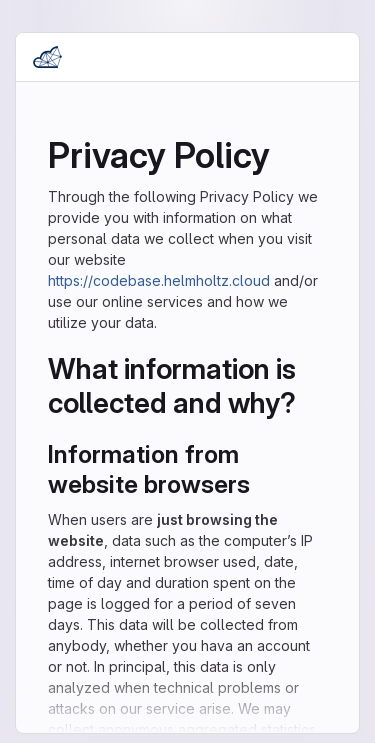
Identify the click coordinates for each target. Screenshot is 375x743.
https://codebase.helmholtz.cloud (159, 280)
